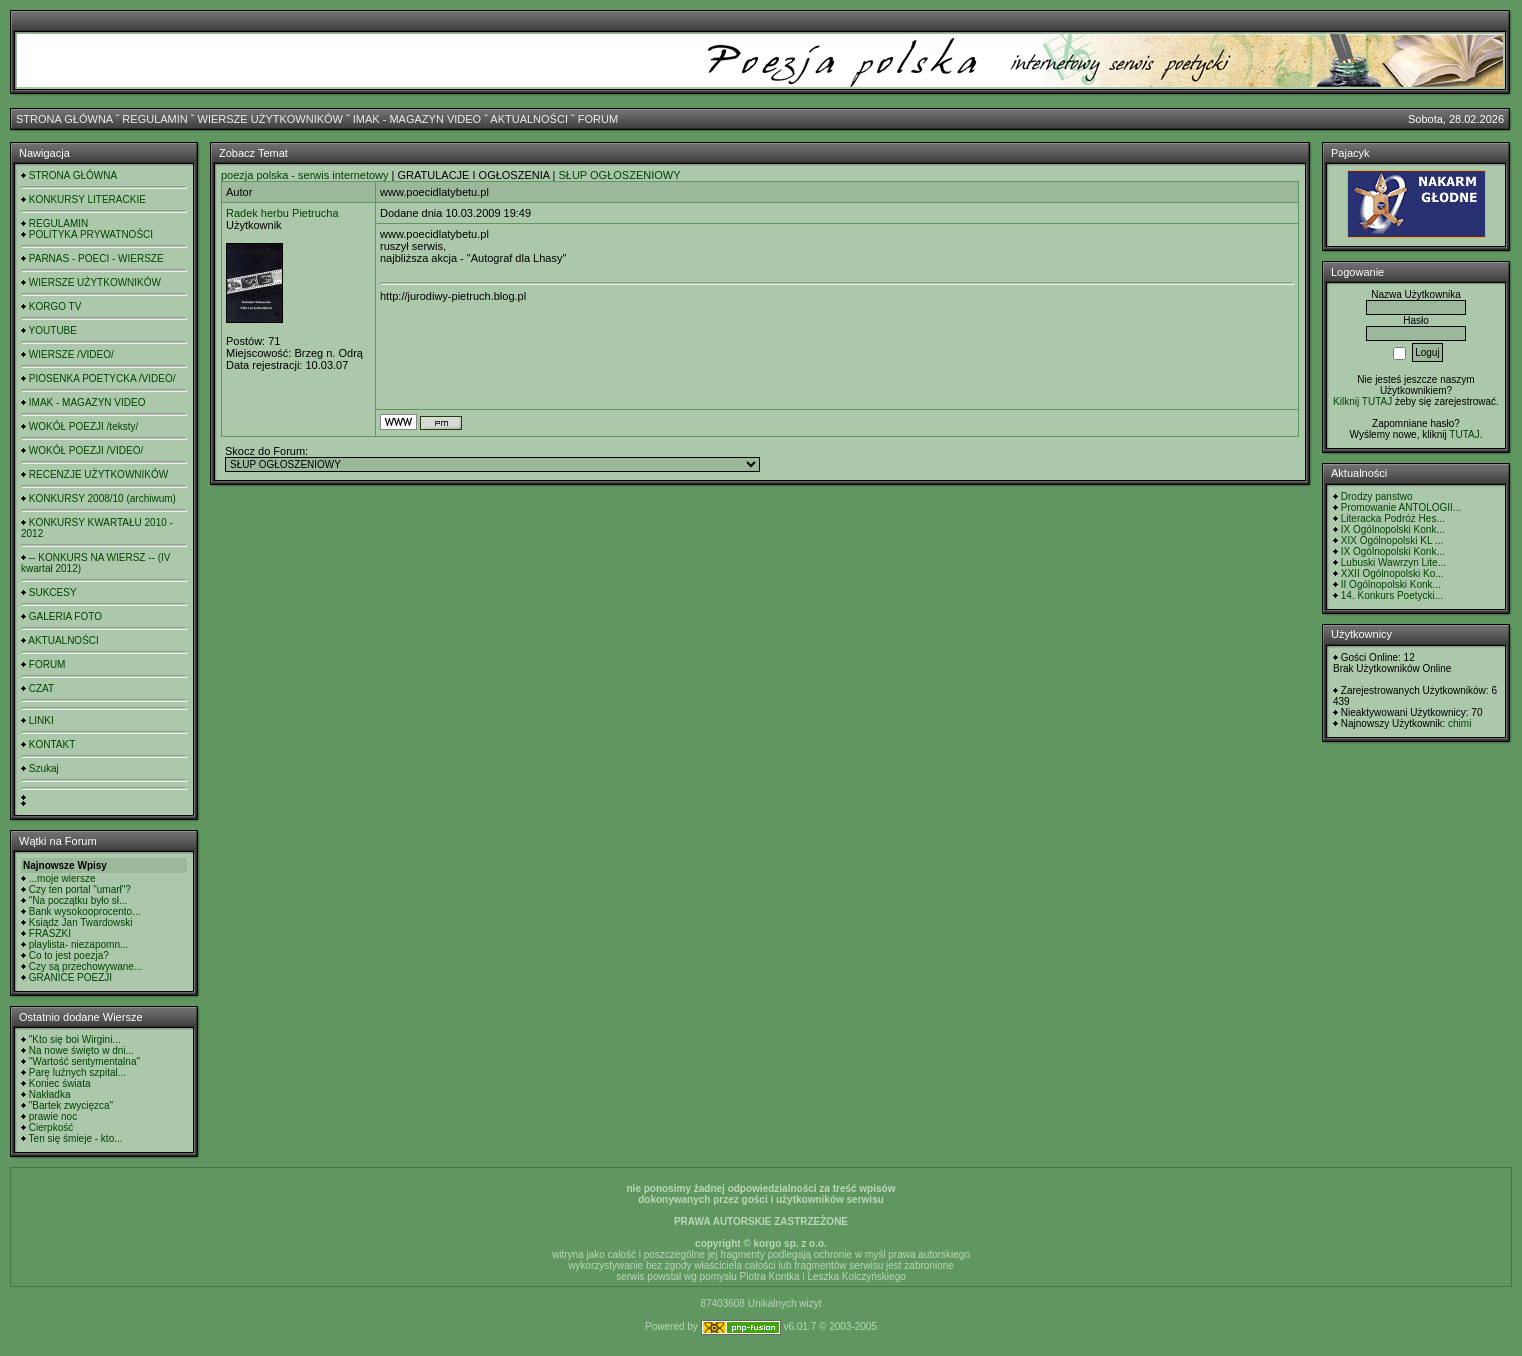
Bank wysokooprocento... (85, 911)
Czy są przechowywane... (85, 966)
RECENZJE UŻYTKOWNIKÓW (98, 474)
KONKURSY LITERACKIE (87, 199)
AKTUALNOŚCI (529, 119)
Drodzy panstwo (1377, 496)
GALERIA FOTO (65, 616)
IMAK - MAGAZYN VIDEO (417, 119)
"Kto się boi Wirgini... (75, 1039)
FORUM (598, 119)
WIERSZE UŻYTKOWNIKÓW (270, 119)
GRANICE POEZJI (70, 977)
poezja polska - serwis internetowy (305, 175)
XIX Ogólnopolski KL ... (1392, 540)
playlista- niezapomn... (79, 944)
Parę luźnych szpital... (77, 1072)
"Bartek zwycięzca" (71, 1105)
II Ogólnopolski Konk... (1391, 584)
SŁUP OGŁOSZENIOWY (619, 175)
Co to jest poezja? (69, 955)
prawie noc (53, 1116)
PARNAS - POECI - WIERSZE (96, 258)
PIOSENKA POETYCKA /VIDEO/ (102, 378)
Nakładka (50, 1094)
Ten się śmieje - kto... (76, 1138)
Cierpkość (51, 1127)
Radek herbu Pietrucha (282, 213)
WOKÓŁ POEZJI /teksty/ (83, 426)
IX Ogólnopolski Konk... (1393, 529)
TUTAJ (1464, 434)
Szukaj (44, 768)
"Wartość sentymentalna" (84, 1061)
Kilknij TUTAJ (1362, 401)
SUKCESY (53, 592)
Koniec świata (60, 1083)
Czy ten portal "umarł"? (80, 889)
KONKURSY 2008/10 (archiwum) (102, 498)
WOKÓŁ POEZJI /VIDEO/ (86, 450)
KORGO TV (55, 306)
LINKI (41, 720)
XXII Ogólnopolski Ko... (1392, 573)
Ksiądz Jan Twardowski (81, 922)
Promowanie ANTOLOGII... (1401, 507)
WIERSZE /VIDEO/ (71, 354)
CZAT (41, 688)
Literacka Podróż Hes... (1393, 518)
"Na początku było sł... (78, 900)
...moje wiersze (62, 878)
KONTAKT (52, 744)
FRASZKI (50, 933)
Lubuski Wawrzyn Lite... (1393, 562)
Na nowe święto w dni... (81, 1050)
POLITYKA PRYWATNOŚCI (91, 234)
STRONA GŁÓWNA (64, 119)
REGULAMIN (154, 119)
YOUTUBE (53, 330)
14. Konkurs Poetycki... (1392, 595)
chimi (1459, 723)
